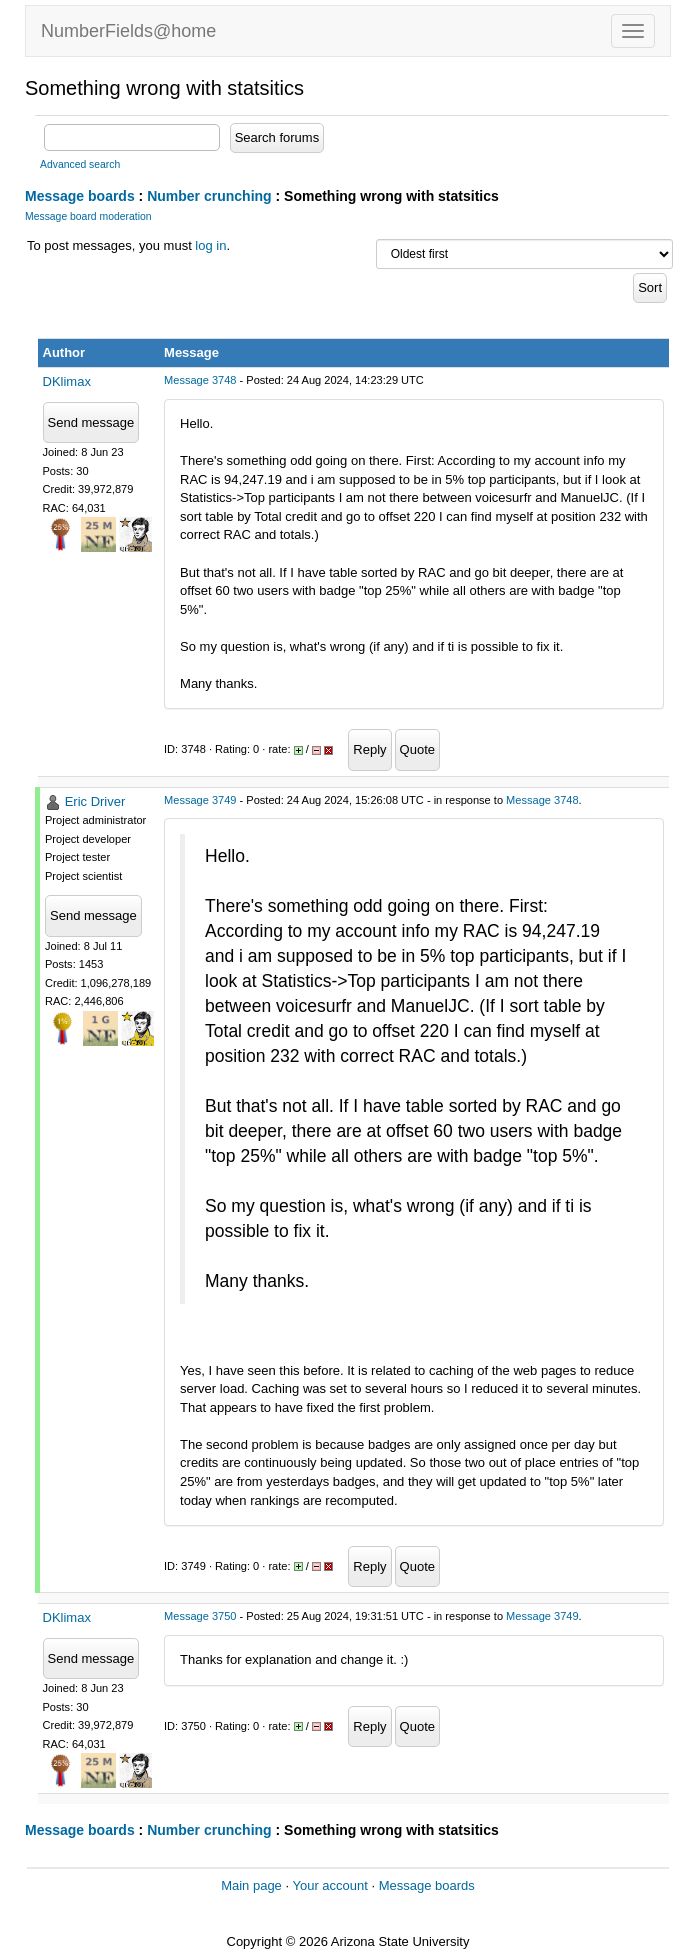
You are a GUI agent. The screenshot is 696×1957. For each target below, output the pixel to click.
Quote (417, 749)
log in (210, 245)
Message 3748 (200, 380)
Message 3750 (200, 1616)
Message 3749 (200, 800)
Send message (91, 422)
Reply (369, 749)
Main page (251, 1885)
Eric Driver (95, 801)
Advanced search (80, 164)
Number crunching (209, 196)
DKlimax (67, 381)
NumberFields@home (128, 31)
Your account (329, 1885)
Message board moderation (88, 216)
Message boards (80, 196)
